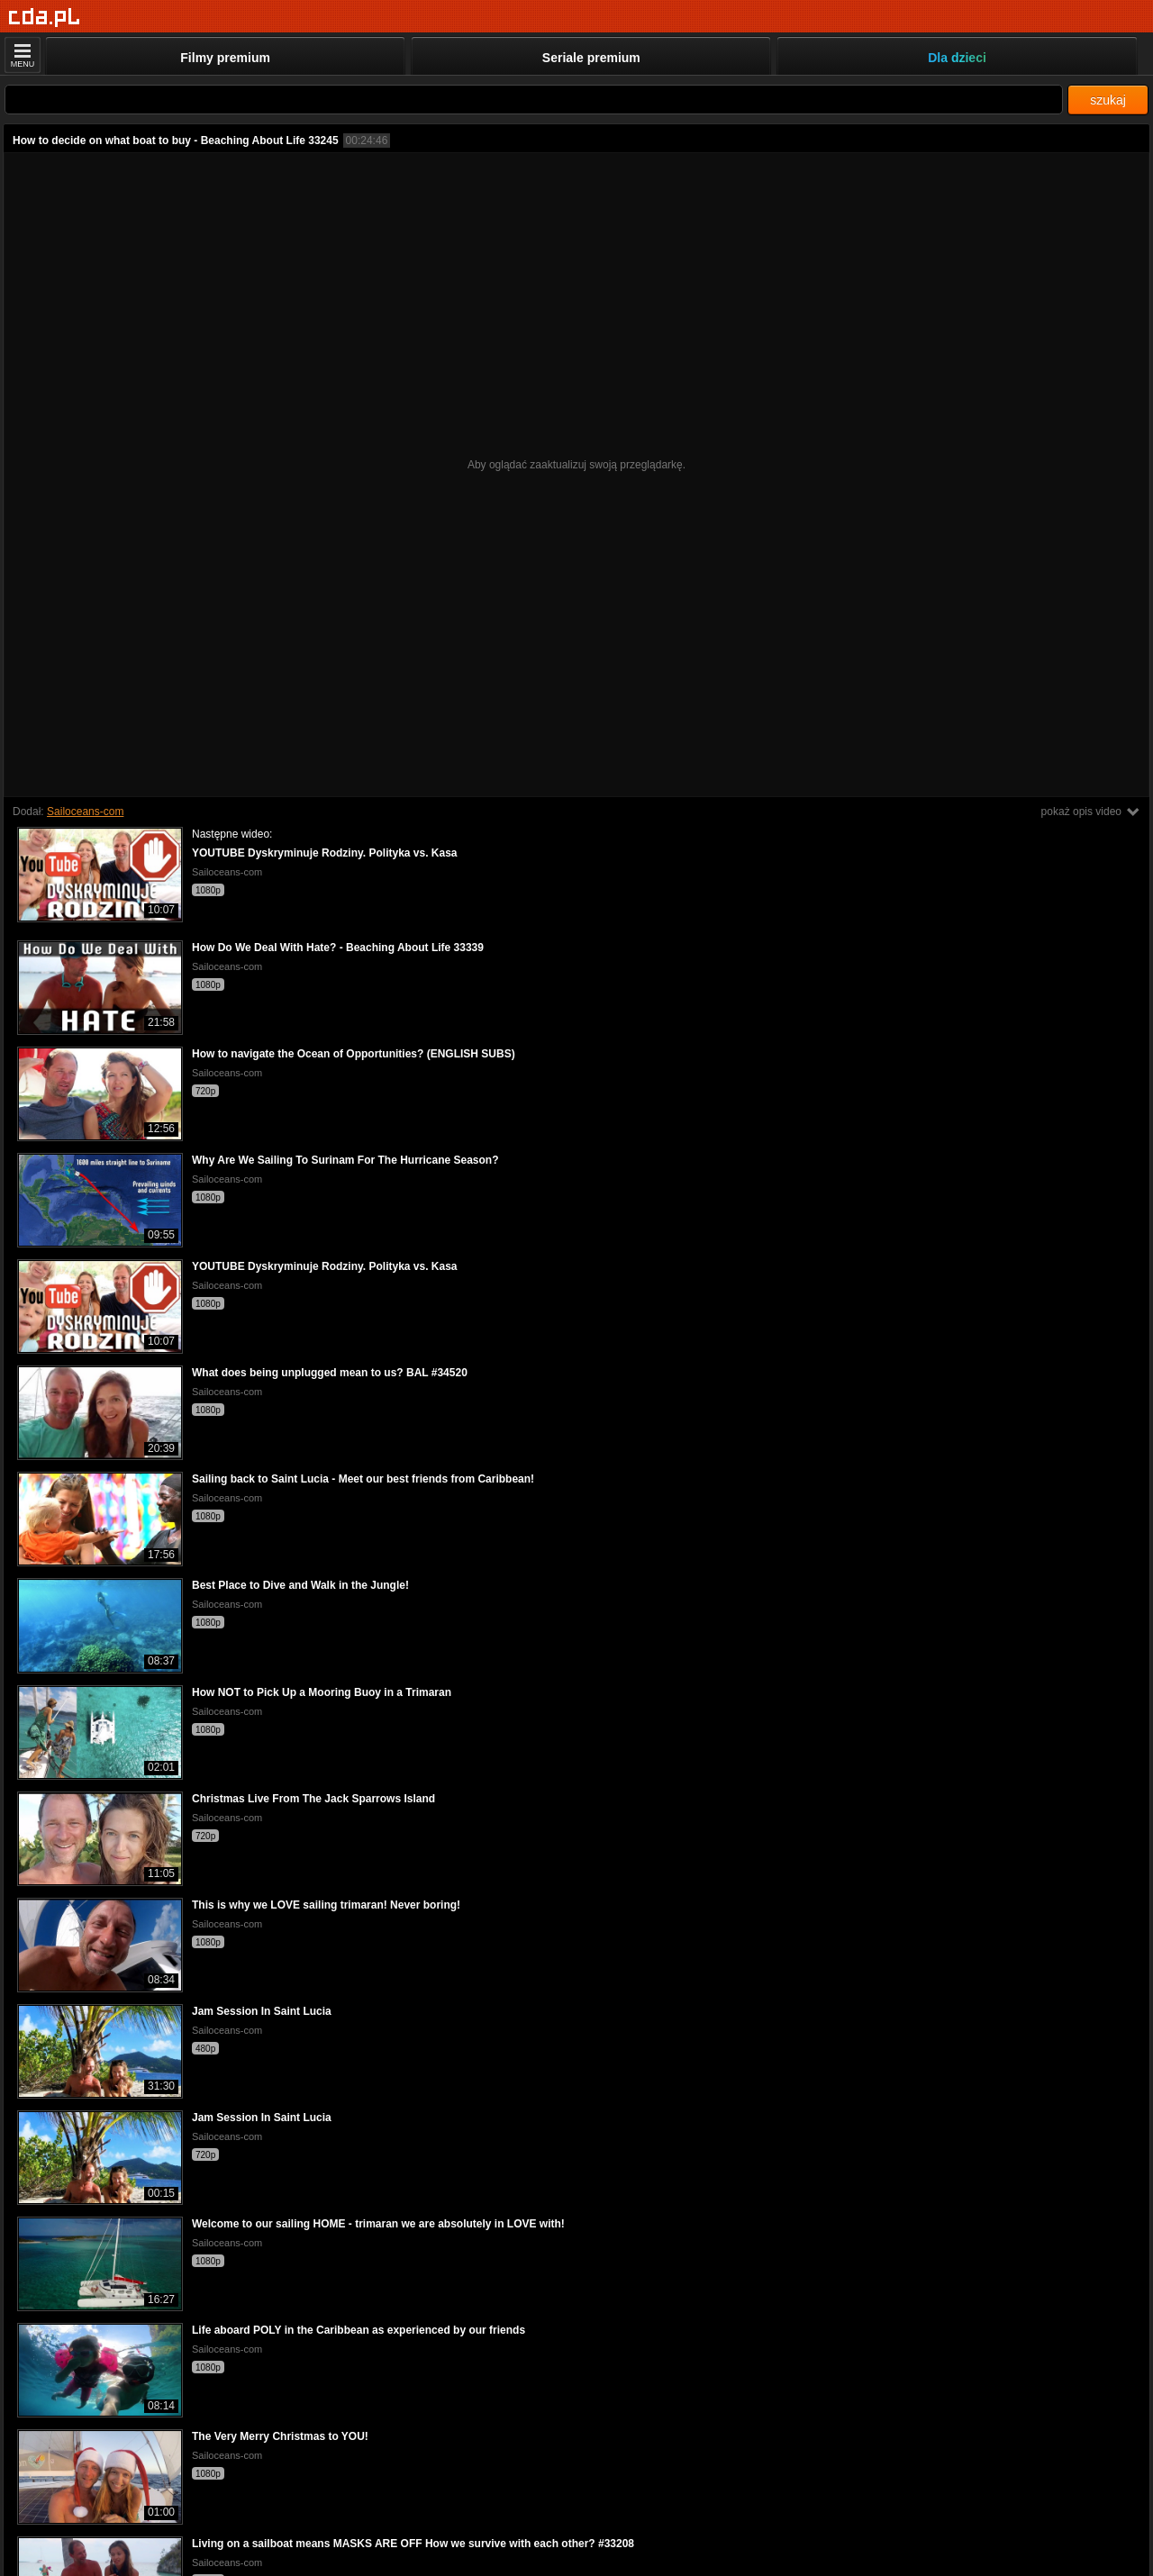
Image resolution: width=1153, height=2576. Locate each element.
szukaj (1108, 100)
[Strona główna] (44, 17)
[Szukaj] (534, 99)
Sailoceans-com (85, 811)
